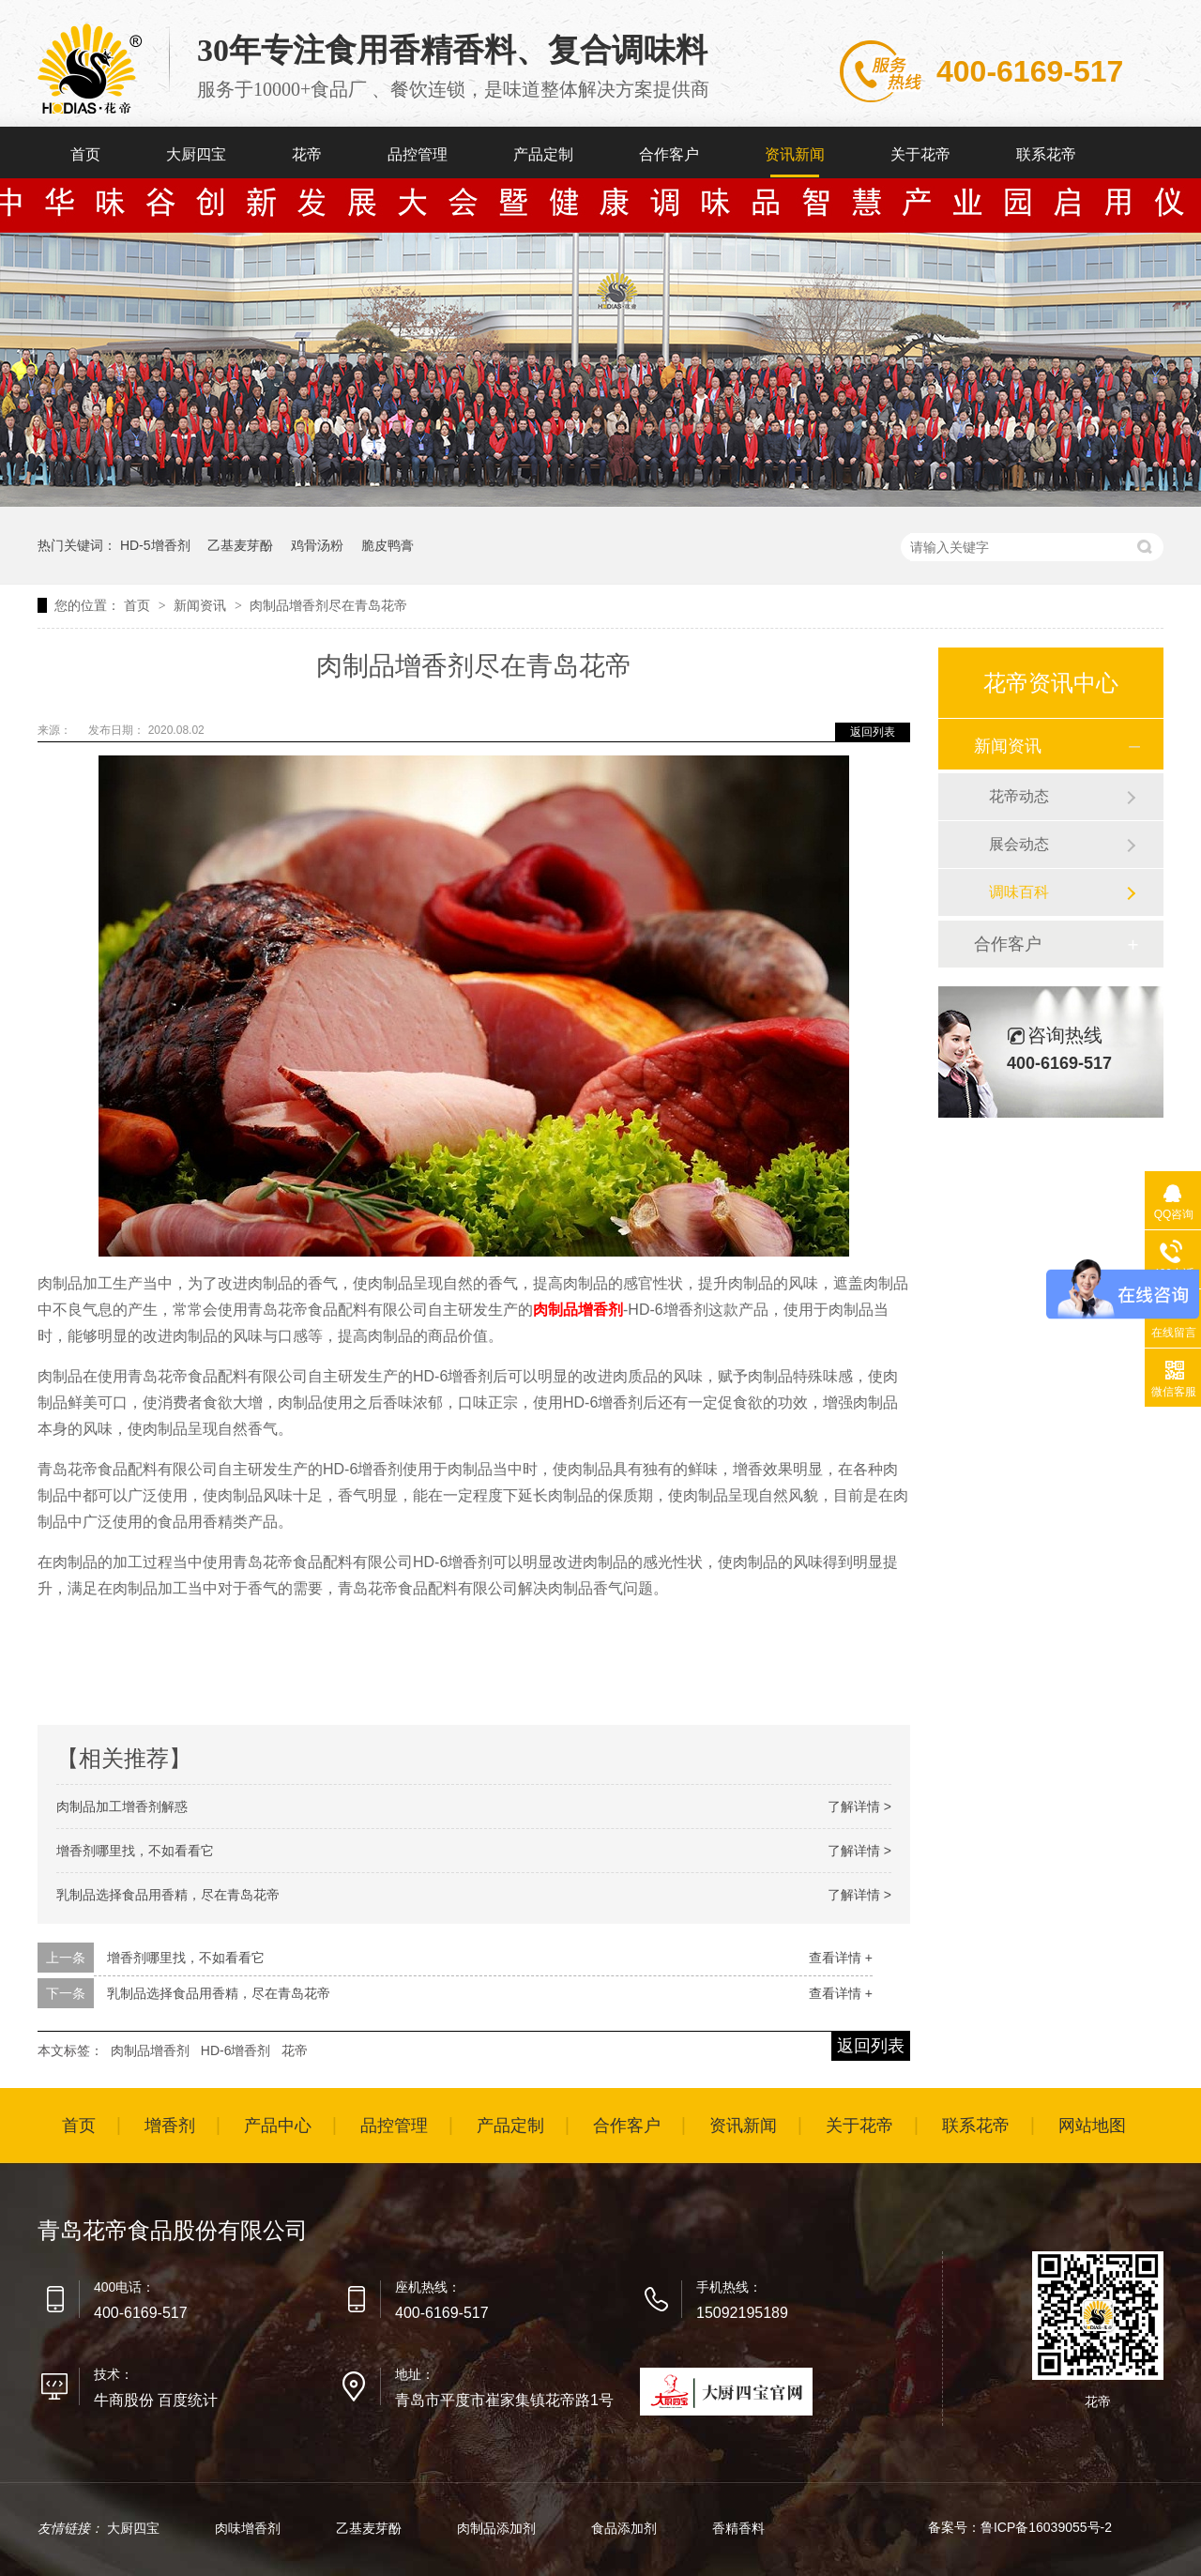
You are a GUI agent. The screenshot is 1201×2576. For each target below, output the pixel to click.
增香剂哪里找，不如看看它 (135, 1850)
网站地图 (1092, 2125)
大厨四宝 (196, 154)
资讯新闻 (795, 154)
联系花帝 (1046, 154)
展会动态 (1019, 844)
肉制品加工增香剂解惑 (122, 1806)
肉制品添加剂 (498, 2528)
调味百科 (1019, 892)
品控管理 (418, 154)
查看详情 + (841, 1957)
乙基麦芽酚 (240, 545)
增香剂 (169, 2125)
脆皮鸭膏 (387, 545)
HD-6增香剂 (236, 2050)
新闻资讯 (202, 605)
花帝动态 (1019, 796)
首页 (85, 154)
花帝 (307, 154)
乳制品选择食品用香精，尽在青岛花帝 (168, 1894)
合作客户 (669, 154)
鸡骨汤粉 (317, 545)
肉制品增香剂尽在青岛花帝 (328, 605)
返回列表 (872, 732)
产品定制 (543, 154)
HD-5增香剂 (155, 545)
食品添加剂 (626, 2528)
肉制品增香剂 (578, 1310)
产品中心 (278, 2125)
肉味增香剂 (249, 2528)
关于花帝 (920, 154)
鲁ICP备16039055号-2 (1046, 2527)
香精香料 (738, 2528)
